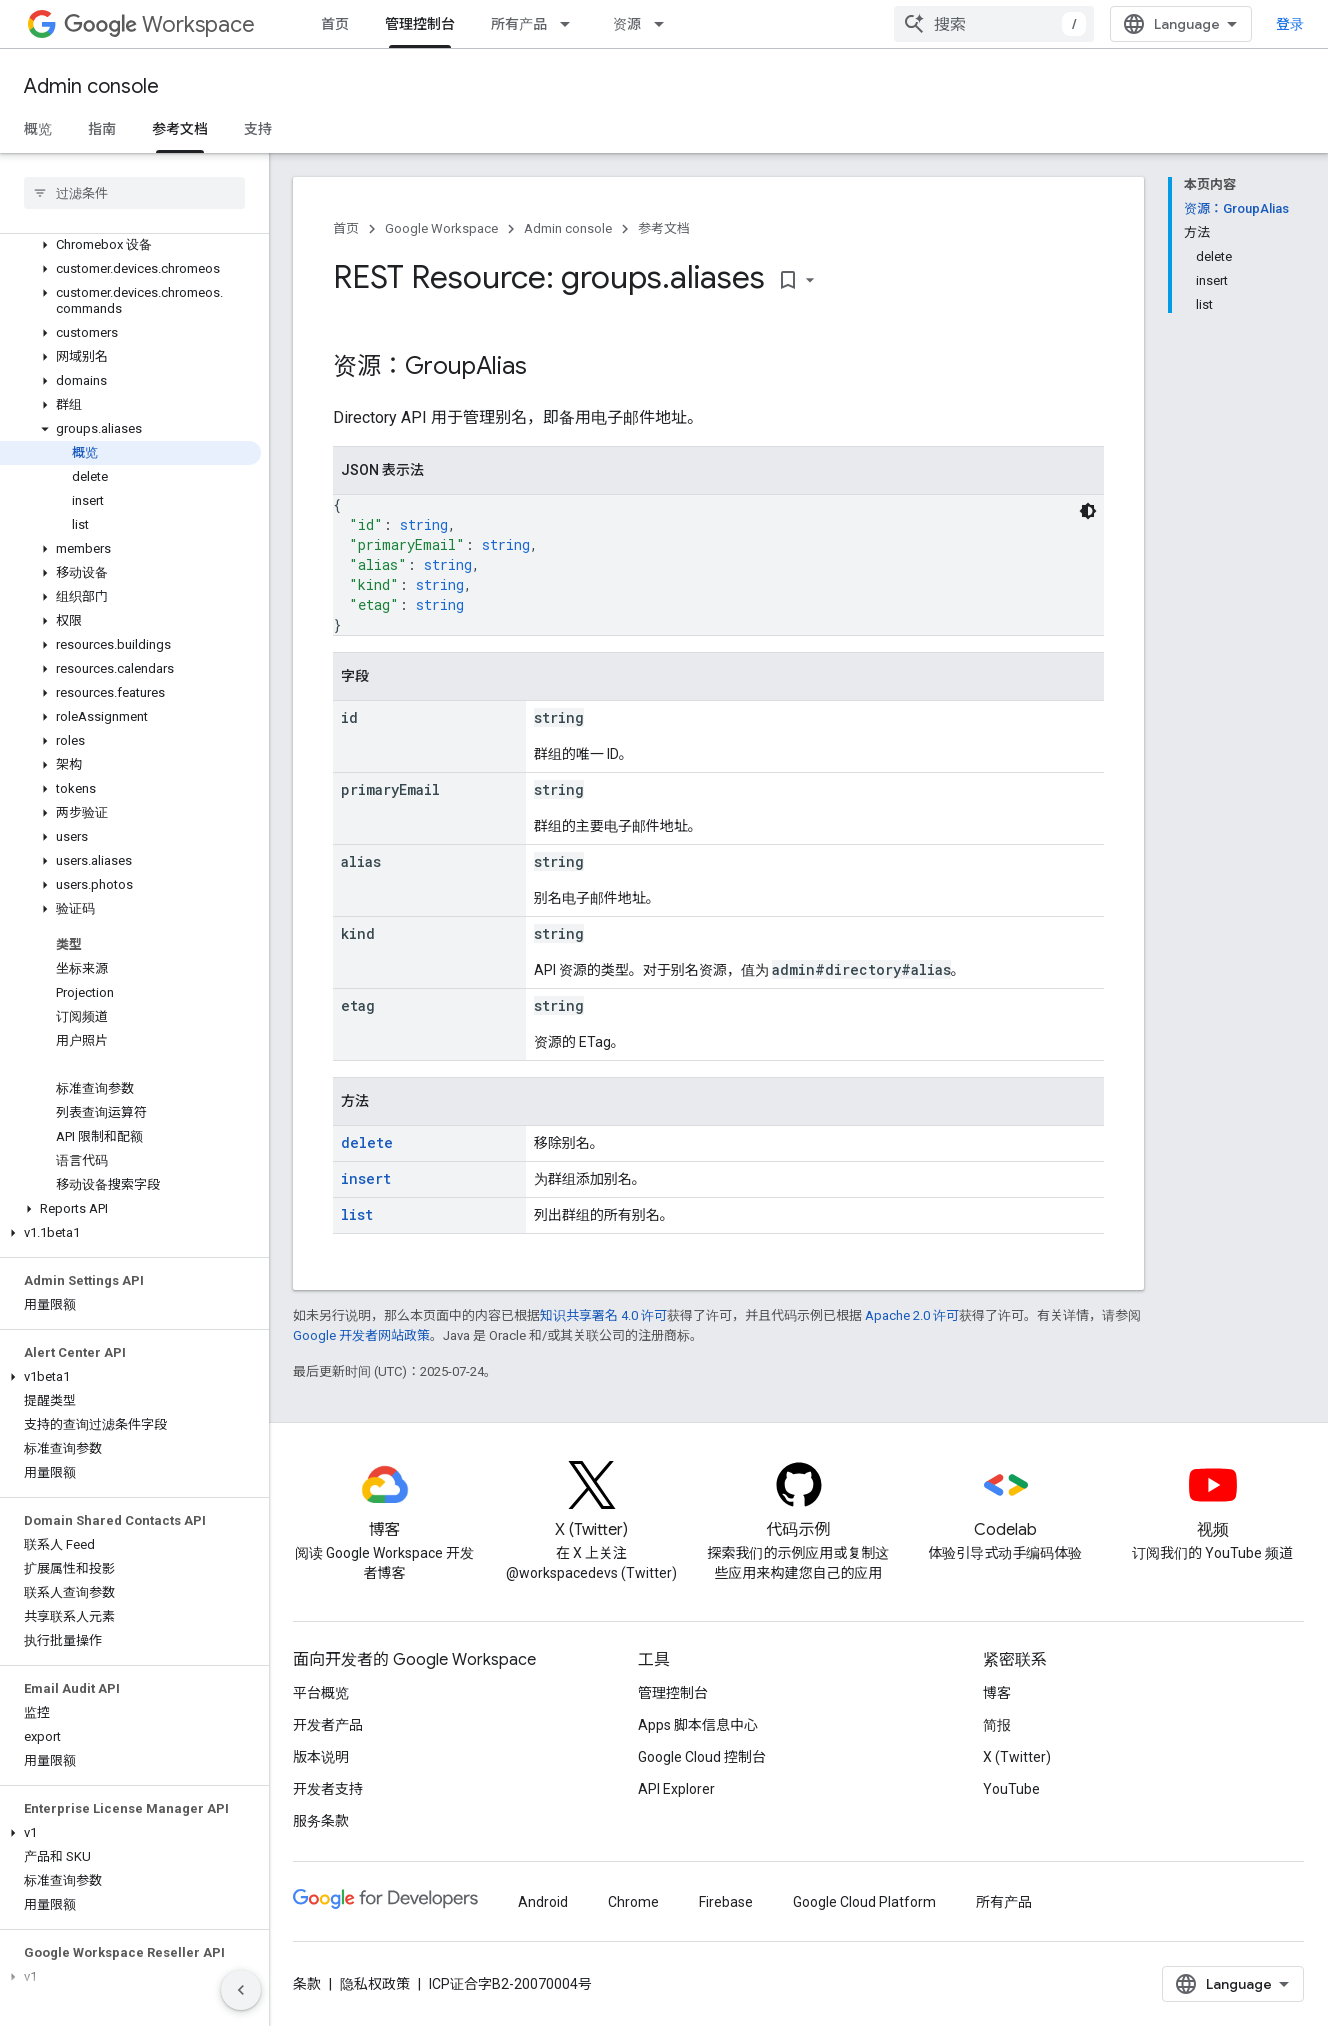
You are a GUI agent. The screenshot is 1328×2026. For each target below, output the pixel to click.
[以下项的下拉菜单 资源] (665, 24)
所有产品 (519, 24)
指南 (102, 129)
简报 (997, 1725)
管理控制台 (673, 1693)
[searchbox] (134, 193)
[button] (130, 245)
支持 (258, 129)
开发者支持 (328, 1789)
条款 (307, 1984)
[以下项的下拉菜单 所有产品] (571, 24)
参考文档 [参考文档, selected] (180, 129)
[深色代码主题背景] (1088, 511)
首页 (335, 24)
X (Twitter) (1017, 1757)
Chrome (633, 1902)
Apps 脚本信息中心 (698, 1725)
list (357, 1214)
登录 (1290, 24)
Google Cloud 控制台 (702, 1757)
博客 (997, 1693)
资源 (627, 24)
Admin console (91, 86)
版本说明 (321, 1757)
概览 (38, 129)
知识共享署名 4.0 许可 (603, 1315)
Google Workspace (441, 228)
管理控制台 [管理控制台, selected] (420, 24)
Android (543, 1902)
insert (366, 1178)
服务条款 (321, 1821)
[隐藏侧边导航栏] (241, 1990)
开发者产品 (328, 1725)
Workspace (159, 24)
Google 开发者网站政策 (361, 1335)
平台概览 (321, 1693)
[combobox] (994, 24)
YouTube (1011, 1789)
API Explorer (676, 1789)
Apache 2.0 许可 (912, 1315)
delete (367, 1142)
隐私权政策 (375, 1984)
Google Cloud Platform (864, 1902)
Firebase (726, 1902)
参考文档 (664, 228)
